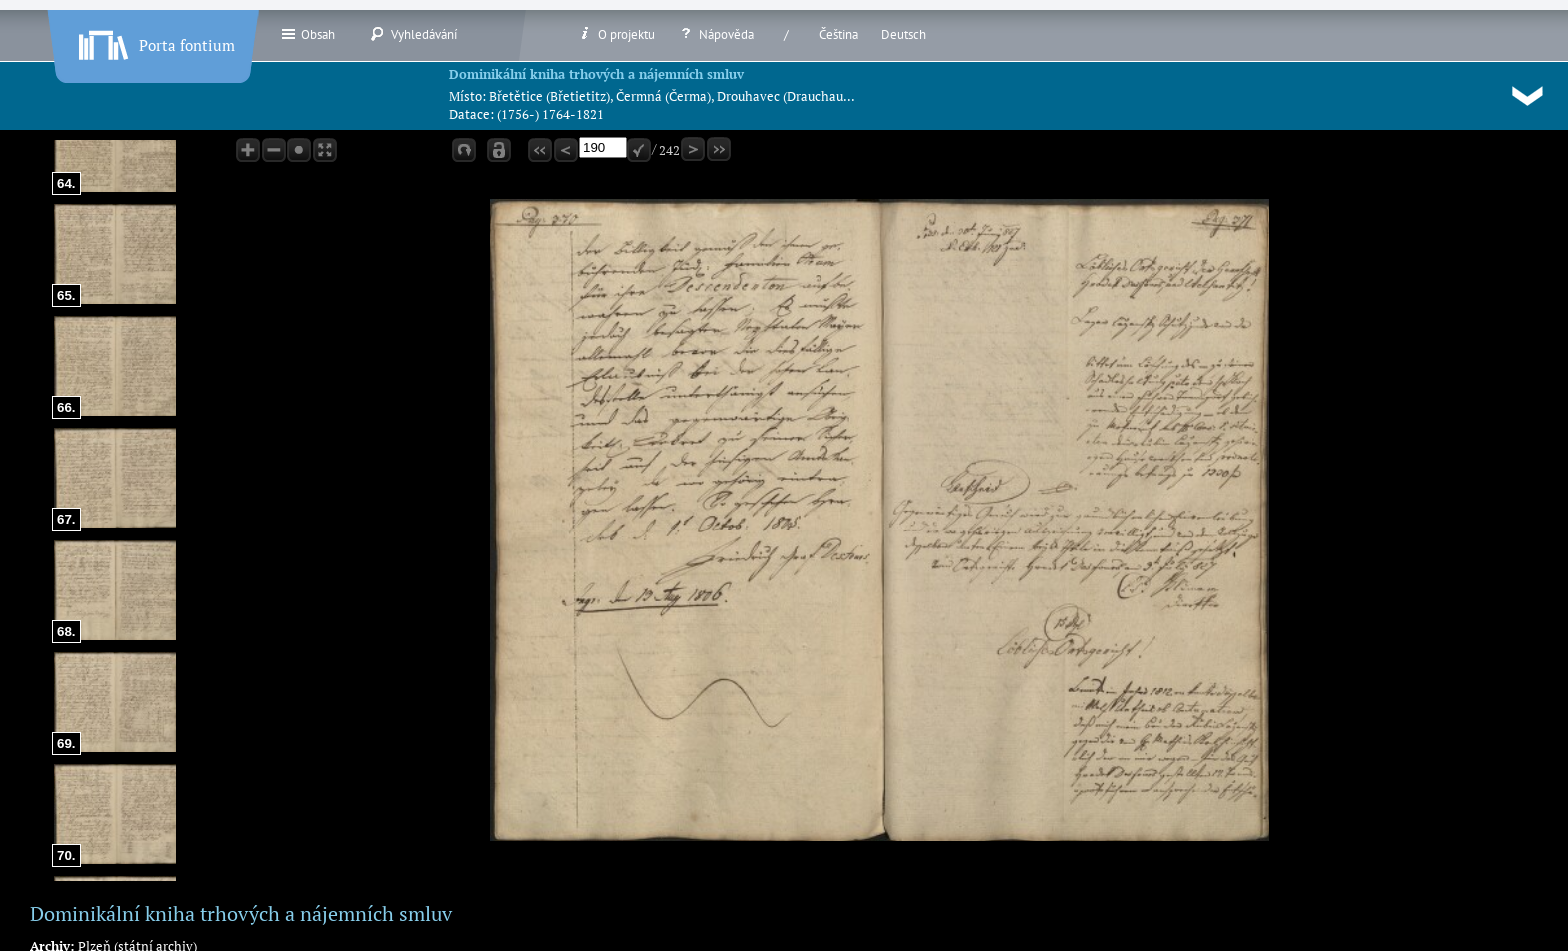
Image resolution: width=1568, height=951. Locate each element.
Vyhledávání (413, 34)
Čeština (838, 34)
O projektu (616, 34)
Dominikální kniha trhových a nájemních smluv (596, 74)
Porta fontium (155, 41)
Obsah (307, 34)
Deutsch (903, 34)
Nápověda (716, 34)
